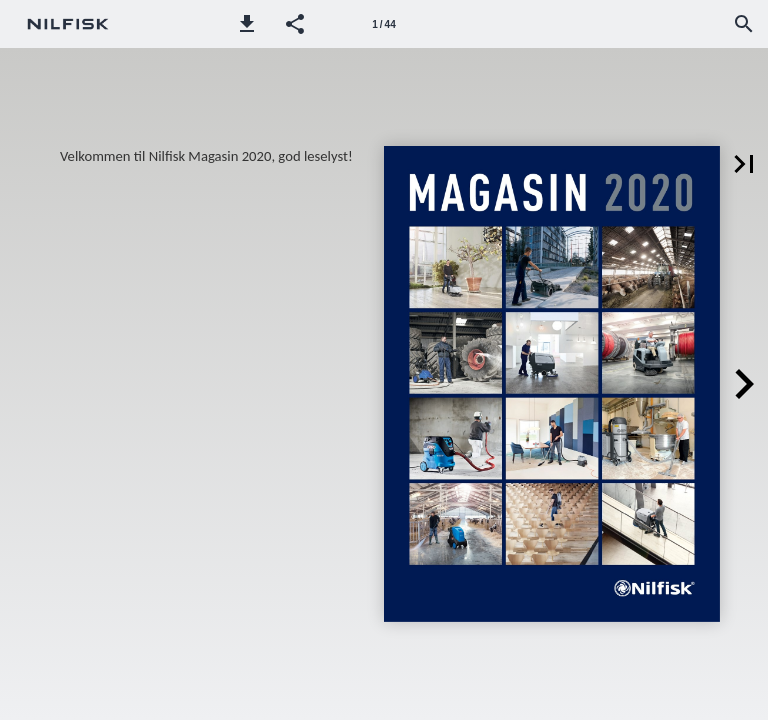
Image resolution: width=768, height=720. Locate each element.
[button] (247, 24)
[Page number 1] (384, 24)
